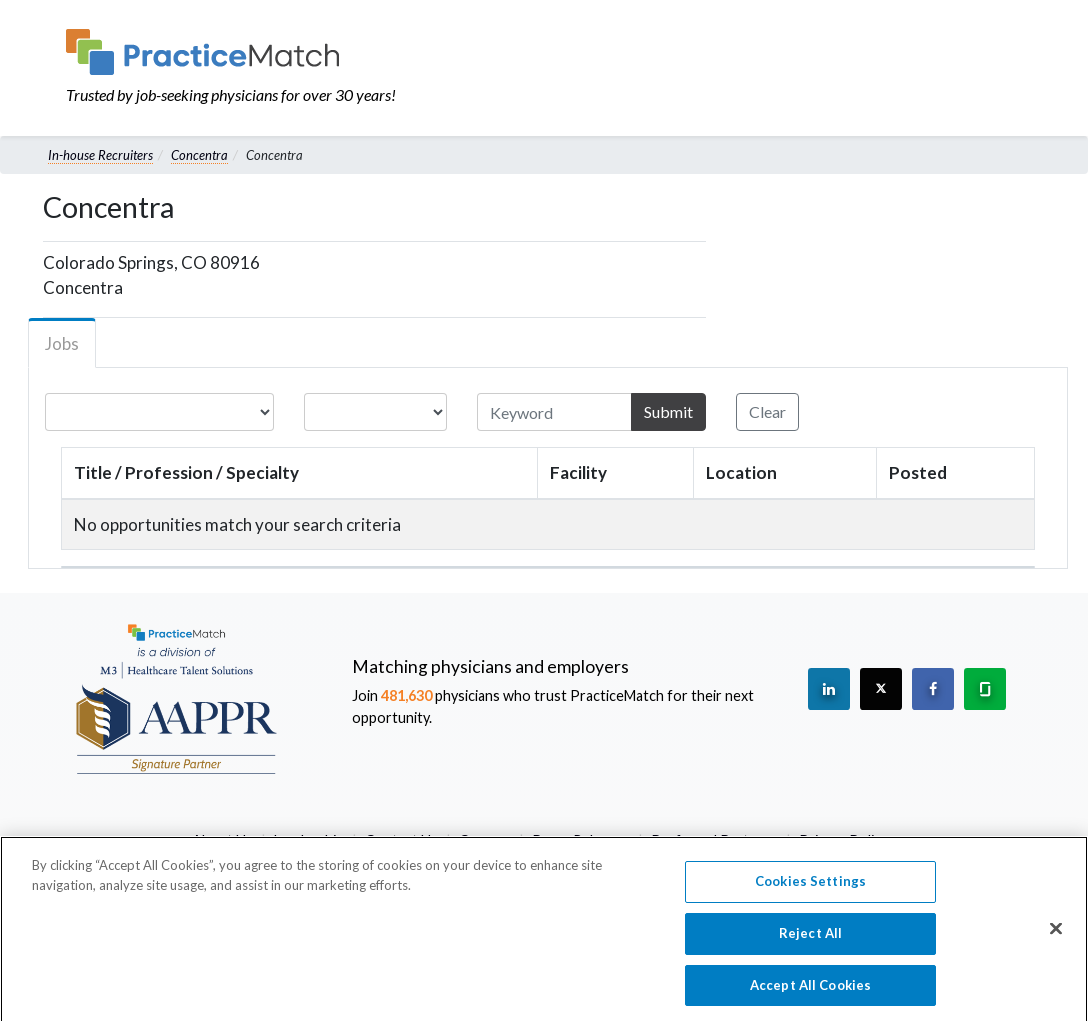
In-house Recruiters (100, 155)
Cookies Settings (810, 887)
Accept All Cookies (810, 990)
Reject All (810, 938)
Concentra (199, 155)
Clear (767, 411)
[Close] (1056, 935)
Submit (668, 411)
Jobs (62, 343)
